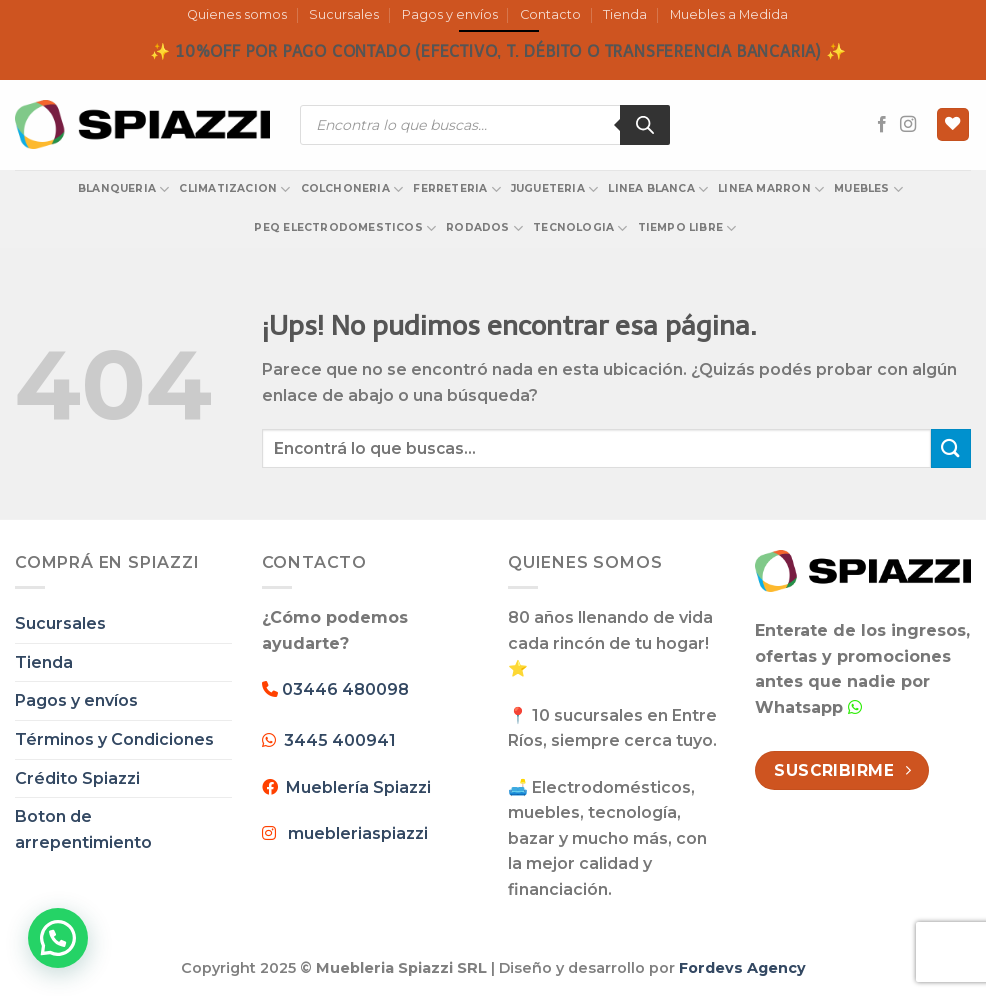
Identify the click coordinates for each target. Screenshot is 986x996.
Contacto (550, 14)
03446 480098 (343, 689)
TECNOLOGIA (580, 228)
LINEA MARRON (771, 189)
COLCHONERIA (352, 189)
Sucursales (344, 14)
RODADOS (484, 228)
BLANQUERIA (124, 189)
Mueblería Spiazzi (354, 787)
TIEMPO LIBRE (687, 228)
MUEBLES (868, 189)
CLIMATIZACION (234, 189)
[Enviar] (951, 448)
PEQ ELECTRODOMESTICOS (345, 228)
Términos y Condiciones (114, 739)
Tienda (625, 14)
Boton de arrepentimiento (83, 829)
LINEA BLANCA (658, 189)
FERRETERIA (457, 189)
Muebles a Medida (729, 14)
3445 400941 (340, 740)
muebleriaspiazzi (358, 833)
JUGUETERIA (555, 189)
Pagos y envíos (450, 14)
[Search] (645, 125)
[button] (58, 938)
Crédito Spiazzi (77, 778)
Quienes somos (237, 14)
